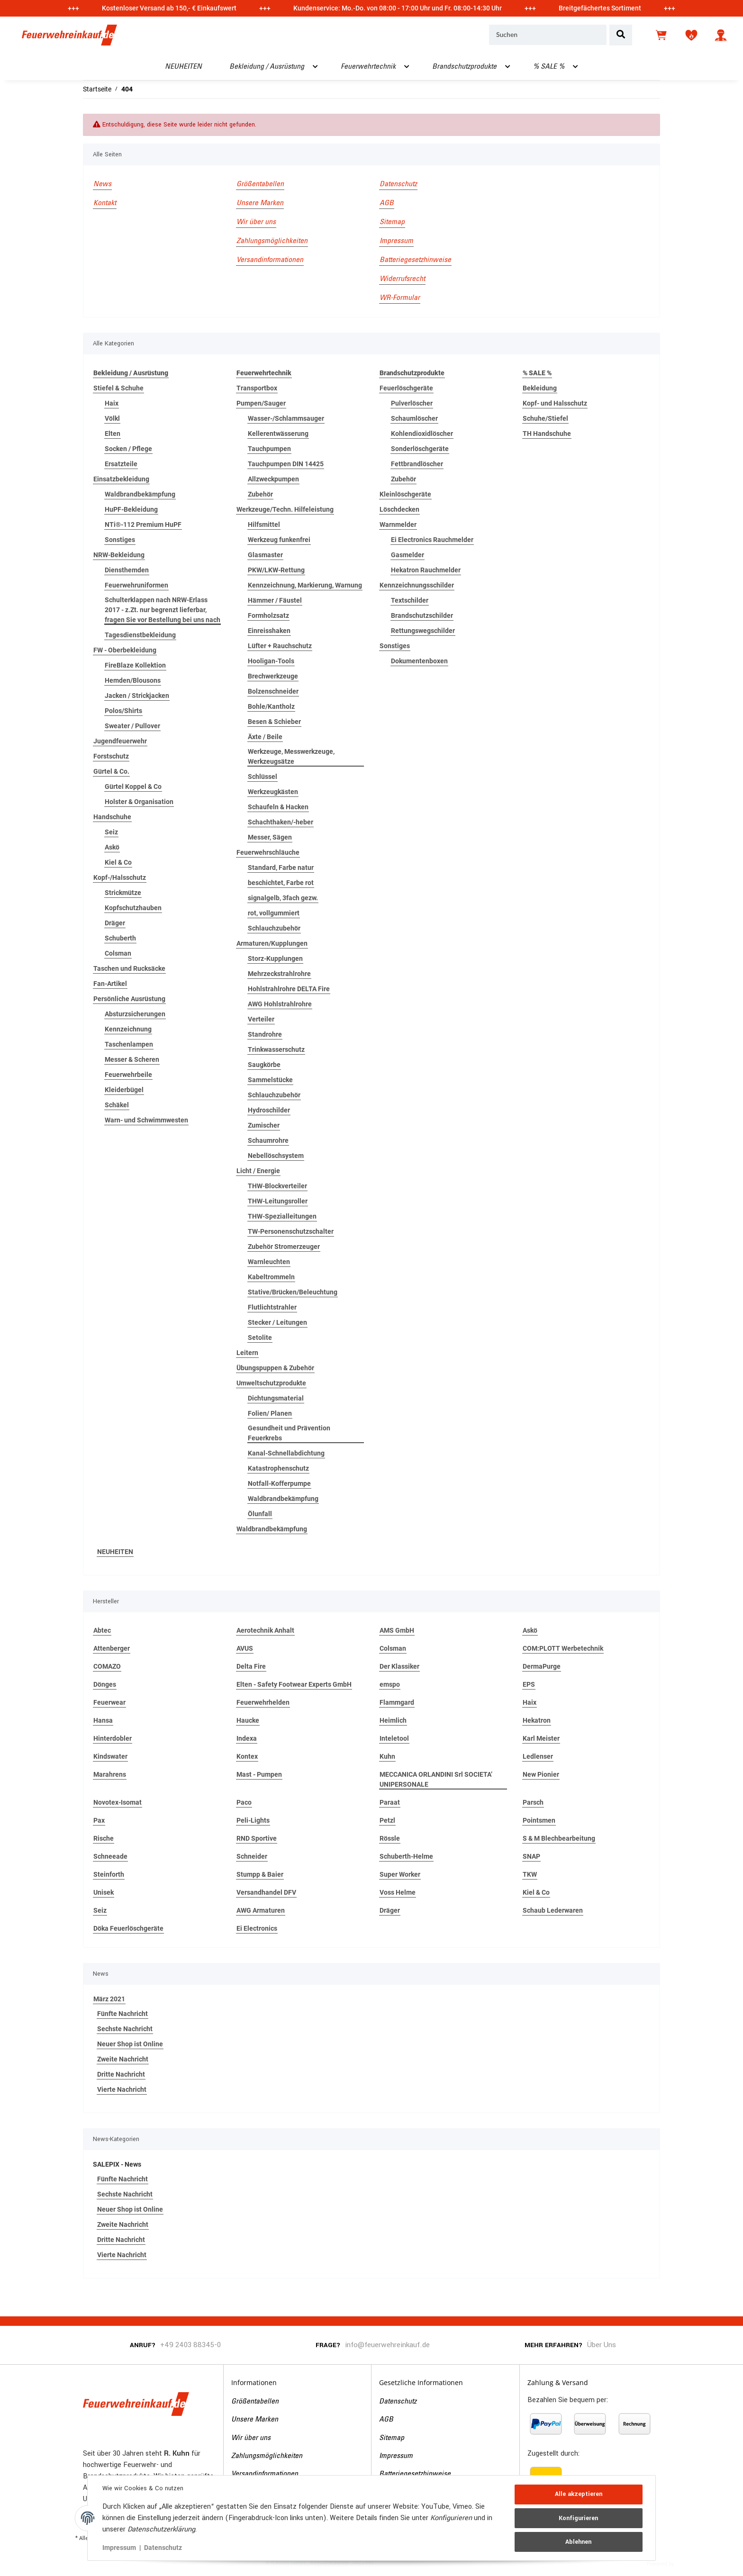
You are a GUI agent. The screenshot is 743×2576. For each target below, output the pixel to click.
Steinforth (108, 1874)
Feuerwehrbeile (128, 1074)
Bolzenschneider (273, 691)
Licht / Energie (258, 1171)
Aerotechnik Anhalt (265, 1630)
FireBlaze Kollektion (135, 665)
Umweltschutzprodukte (271, 1383)
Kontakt (104, 203)
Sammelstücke (270, 1080)
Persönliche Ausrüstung (129, 999)
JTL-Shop (690, 2563)
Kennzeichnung (128, 1029)
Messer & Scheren (132, 1059)
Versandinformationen (269, 260)
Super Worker (400, 1874)
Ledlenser (538, 1756)
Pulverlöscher (412, 403)
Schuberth (120, 938)
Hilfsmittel (264, 524)
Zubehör (260, 494)
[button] (720, 35)
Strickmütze (123, 892)
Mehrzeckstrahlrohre (279, 973)
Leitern (247, 1352)
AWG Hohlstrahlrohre (280, 1004)
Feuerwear (109, 1702)
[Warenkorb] (662, 35)
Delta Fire (251, 1666)
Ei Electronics (256, 1928)
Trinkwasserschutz (276, 1049)
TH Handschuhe (547, 433)
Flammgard (397, 1702)
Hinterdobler (112, 1738)
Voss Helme (398, 1892)
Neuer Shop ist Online (130, 2044)
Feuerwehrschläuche (267, 852)
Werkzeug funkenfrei (279, 539)
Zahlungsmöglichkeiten (272, 241)
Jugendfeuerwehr (120, 741)
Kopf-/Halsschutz (119, 877)
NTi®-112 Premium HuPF (143, 524)
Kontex (247, 1756)
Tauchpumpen (269, 448)
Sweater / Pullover (132, 726)
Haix (111, 403)
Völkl (112, 418)
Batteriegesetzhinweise (415, 260)
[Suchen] (548, 35)
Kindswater (110, 1756)
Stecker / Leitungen (277, 1322)
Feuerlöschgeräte (406, 388)
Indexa (246, 1738)
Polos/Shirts (123, 710)
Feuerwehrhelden (263, 1702)
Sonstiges (120, 539)
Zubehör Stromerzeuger (284, 1246)
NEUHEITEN (115, 1551)
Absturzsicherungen (135, 1014)
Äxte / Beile (265, 737)
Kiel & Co (118, 862)
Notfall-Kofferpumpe (279, 1483)
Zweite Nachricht (122, 2059)
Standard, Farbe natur (281, 867)
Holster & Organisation (139, 801)
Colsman (118, 953)
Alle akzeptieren (578, 2494)
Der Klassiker (399, 1666)
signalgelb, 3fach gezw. (283, 898)
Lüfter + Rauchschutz (280, 646)
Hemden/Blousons (133, 680)
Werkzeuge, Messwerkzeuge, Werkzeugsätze (291, 756)
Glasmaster (265, 555)
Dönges (104, 1684)
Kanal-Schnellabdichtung (286, 1453)
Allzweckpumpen (273, 479)
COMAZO (107, 1666)
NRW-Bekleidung (119, 555)
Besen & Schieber (274, 721)
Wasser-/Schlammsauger (286, 418)
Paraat (390, 1802)
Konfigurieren (578, 2518)
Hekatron (537, 1720)
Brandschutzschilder (422, 615)
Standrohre (265, 1034)
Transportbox (256, 388)
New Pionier (541, 1774)
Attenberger (111, 1648)
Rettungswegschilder (423, 630)
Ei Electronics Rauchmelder (432, 539)
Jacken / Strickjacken (137, 695)
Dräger (115, 923)
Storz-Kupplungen (275, 958)
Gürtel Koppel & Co (133, 786)
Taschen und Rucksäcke (129, 968)
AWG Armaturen (260, 1910)
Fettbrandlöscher (417, 464)
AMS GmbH (397, 1630)
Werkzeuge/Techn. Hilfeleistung (285, 509)
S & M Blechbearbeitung (559, 1838)
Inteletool (394, 1738)
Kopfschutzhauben (133, 908)
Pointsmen (539, 1820)
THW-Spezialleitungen (282, 1216)
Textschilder (409, 600)
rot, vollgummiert (273, 913)
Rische (103, 1838)
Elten (112, 433)
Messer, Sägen (270, 837)
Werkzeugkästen (273, 791)
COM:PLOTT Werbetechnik (563, 1648)
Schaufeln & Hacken (278, 807)
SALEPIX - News (117, 2164)
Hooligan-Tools (271, 661)
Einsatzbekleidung (121, 479)
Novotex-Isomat (117, 1802)
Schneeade (110, 1856)
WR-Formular (400, 298)
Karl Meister (541, 1738)
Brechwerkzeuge (273, 676)
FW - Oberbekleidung (124, 650)
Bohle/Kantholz (271, 706)
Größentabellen (260, 184)
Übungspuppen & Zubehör (275, 1368)
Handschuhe (112, 817)
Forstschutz (111, 756)
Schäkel (117, 1105)
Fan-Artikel (110, 983)
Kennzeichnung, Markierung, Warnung (305, 585)
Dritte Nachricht (121, 2074)
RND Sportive (256, 1838)
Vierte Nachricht (121, 2089)
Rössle (390, 1838)
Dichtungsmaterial (276, 1398)
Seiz (111, 832)
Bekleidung (540, 388)
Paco (244, 1802)
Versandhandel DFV (266, 1892)
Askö (112, 847)
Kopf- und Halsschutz (555, 403)
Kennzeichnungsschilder (417, 585)
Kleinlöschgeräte (405, 494)
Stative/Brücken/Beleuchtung (292, 1292)
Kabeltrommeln (271, 1277)
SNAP (531, 1856)
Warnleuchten (269, 1261)
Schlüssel (262, 776)
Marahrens (109, 1774)
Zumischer (264, 1125)
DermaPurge (542, 1666)
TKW (530, 1874)
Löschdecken (399, 509)
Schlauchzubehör (274, 928)
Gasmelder (407, 555)
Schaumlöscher (414, 418)
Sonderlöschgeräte (420, 448)
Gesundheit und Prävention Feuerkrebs (289, 1433)
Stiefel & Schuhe (118, 388)
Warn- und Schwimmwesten (146, 1120)
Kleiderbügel (124, 1090)
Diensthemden (127, 570)
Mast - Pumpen (259, 1774)
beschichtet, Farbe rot (281, 882)
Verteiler (261, 1019)
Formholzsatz (268, 615)
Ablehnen (578, 2541)
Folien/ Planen (270, 1413)
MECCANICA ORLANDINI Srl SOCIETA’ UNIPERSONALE (436, 1779)
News (102, 184)
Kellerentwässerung (278, 433)
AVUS (244, 1648)
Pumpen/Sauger (261, 403)
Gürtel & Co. (111, 771)
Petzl (387, 1820)
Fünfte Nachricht (122, 2013)
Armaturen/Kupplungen (272, 943)
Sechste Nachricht (125, 2029)
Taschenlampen (129, 1044)
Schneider (251, 1856)
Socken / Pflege (128, 448)
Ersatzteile (121, 464)
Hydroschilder (269, 1110)
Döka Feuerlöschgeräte (128, 1928)
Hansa (103, 1720)
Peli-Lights (253, 1820)
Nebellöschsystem (276, 1155)
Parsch (533, 1802)
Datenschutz (398, 184)
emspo (390, 1684)
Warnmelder (398, 524)
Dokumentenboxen (419, 661)
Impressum (396, 241)
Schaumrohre (268, 1140)
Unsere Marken (259, 203)
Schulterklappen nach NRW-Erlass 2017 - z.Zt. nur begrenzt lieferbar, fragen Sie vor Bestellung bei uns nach (162, 610)
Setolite (260, 1337)
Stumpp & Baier (259, 1874)
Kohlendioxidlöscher (422, 433)
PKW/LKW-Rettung (276, 570)
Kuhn (387, 1756)
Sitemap (392, 222)
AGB (387, 203)
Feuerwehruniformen (136, 585)
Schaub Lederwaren (553, 1910)
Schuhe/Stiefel (545, 418)
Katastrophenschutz (278, 1468)
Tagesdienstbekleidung (140, 635)
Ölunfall (260, 1514)
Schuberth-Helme (406, 1856)
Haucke (247, 1720)
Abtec (102, 1630)
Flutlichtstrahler (272, 1307)
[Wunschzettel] (691, 35)
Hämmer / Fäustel (275, 600)
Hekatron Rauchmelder (426, 570)
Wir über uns (256, 222)
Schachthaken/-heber (280, 822)
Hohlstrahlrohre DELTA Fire (289, 989)
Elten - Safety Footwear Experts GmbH (294, 1684)
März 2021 (109, 1999)
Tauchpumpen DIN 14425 (286, 464)
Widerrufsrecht (402, 279)
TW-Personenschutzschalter (291, 1231)
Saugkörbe (264, 1064)
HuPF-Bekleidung (131, 509)
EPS (529, 1684)
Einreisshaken (269, 630)
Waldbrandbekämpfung (140, 494)
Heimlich (393, 1720)
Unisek (103, 1892)
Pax (99, 1820)
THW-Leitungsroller (278, 1201)
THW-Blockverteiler (277, 1186)
